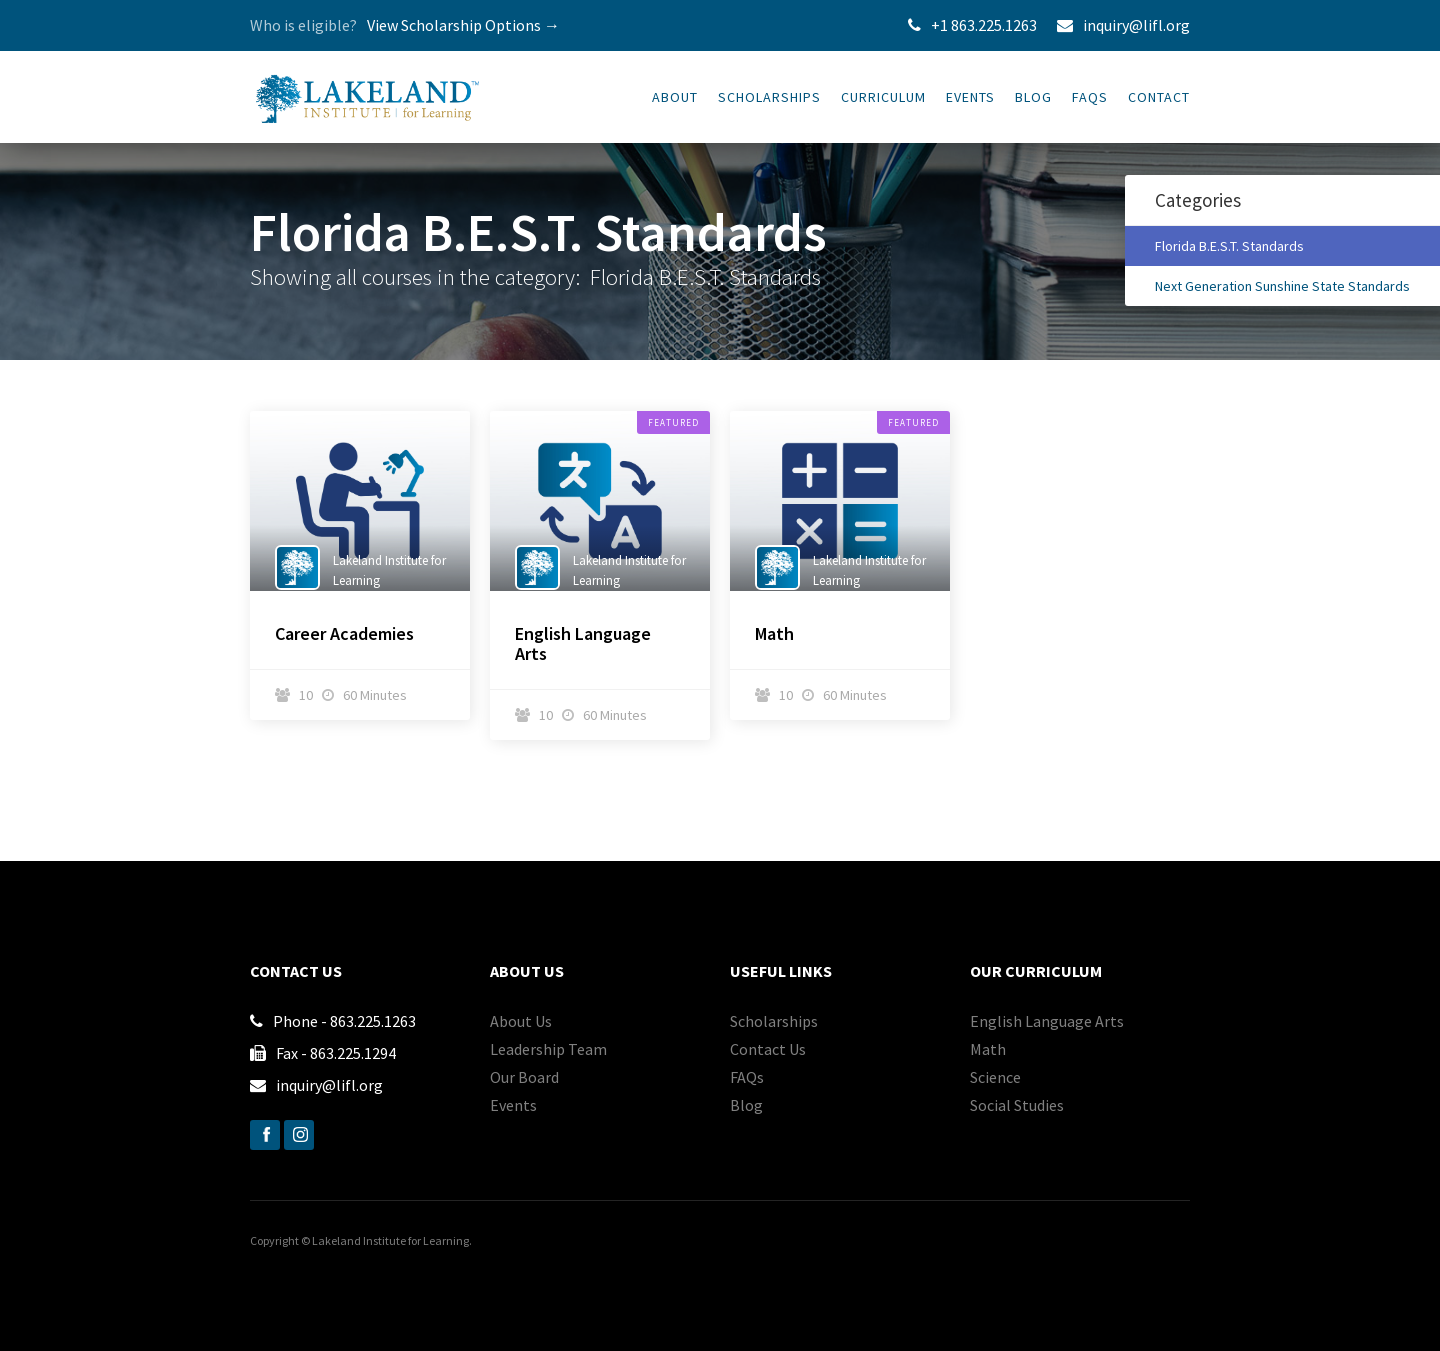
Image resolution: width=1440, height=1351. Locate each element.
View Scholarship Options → (463, 25)
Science (995, 1077)
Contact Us (768, 1049)
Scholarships (774, 1021)
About (675, 97)
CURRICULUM (883, 97)
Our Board (524, 1077)
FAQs (1090, 97)
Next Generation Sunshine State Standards (1282, 286)
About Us (521, 1021)
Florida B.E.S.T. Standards (1229, 246)
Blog (1033, 97)
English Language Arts (583, 644)
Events (970, 97)
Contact (1159, 97)
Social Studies (1017, 1105)
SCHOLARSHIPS (769, 97)
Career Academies (344, 634)
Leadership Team (548, 1049)
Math (774, 634)
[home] (367, 89)
